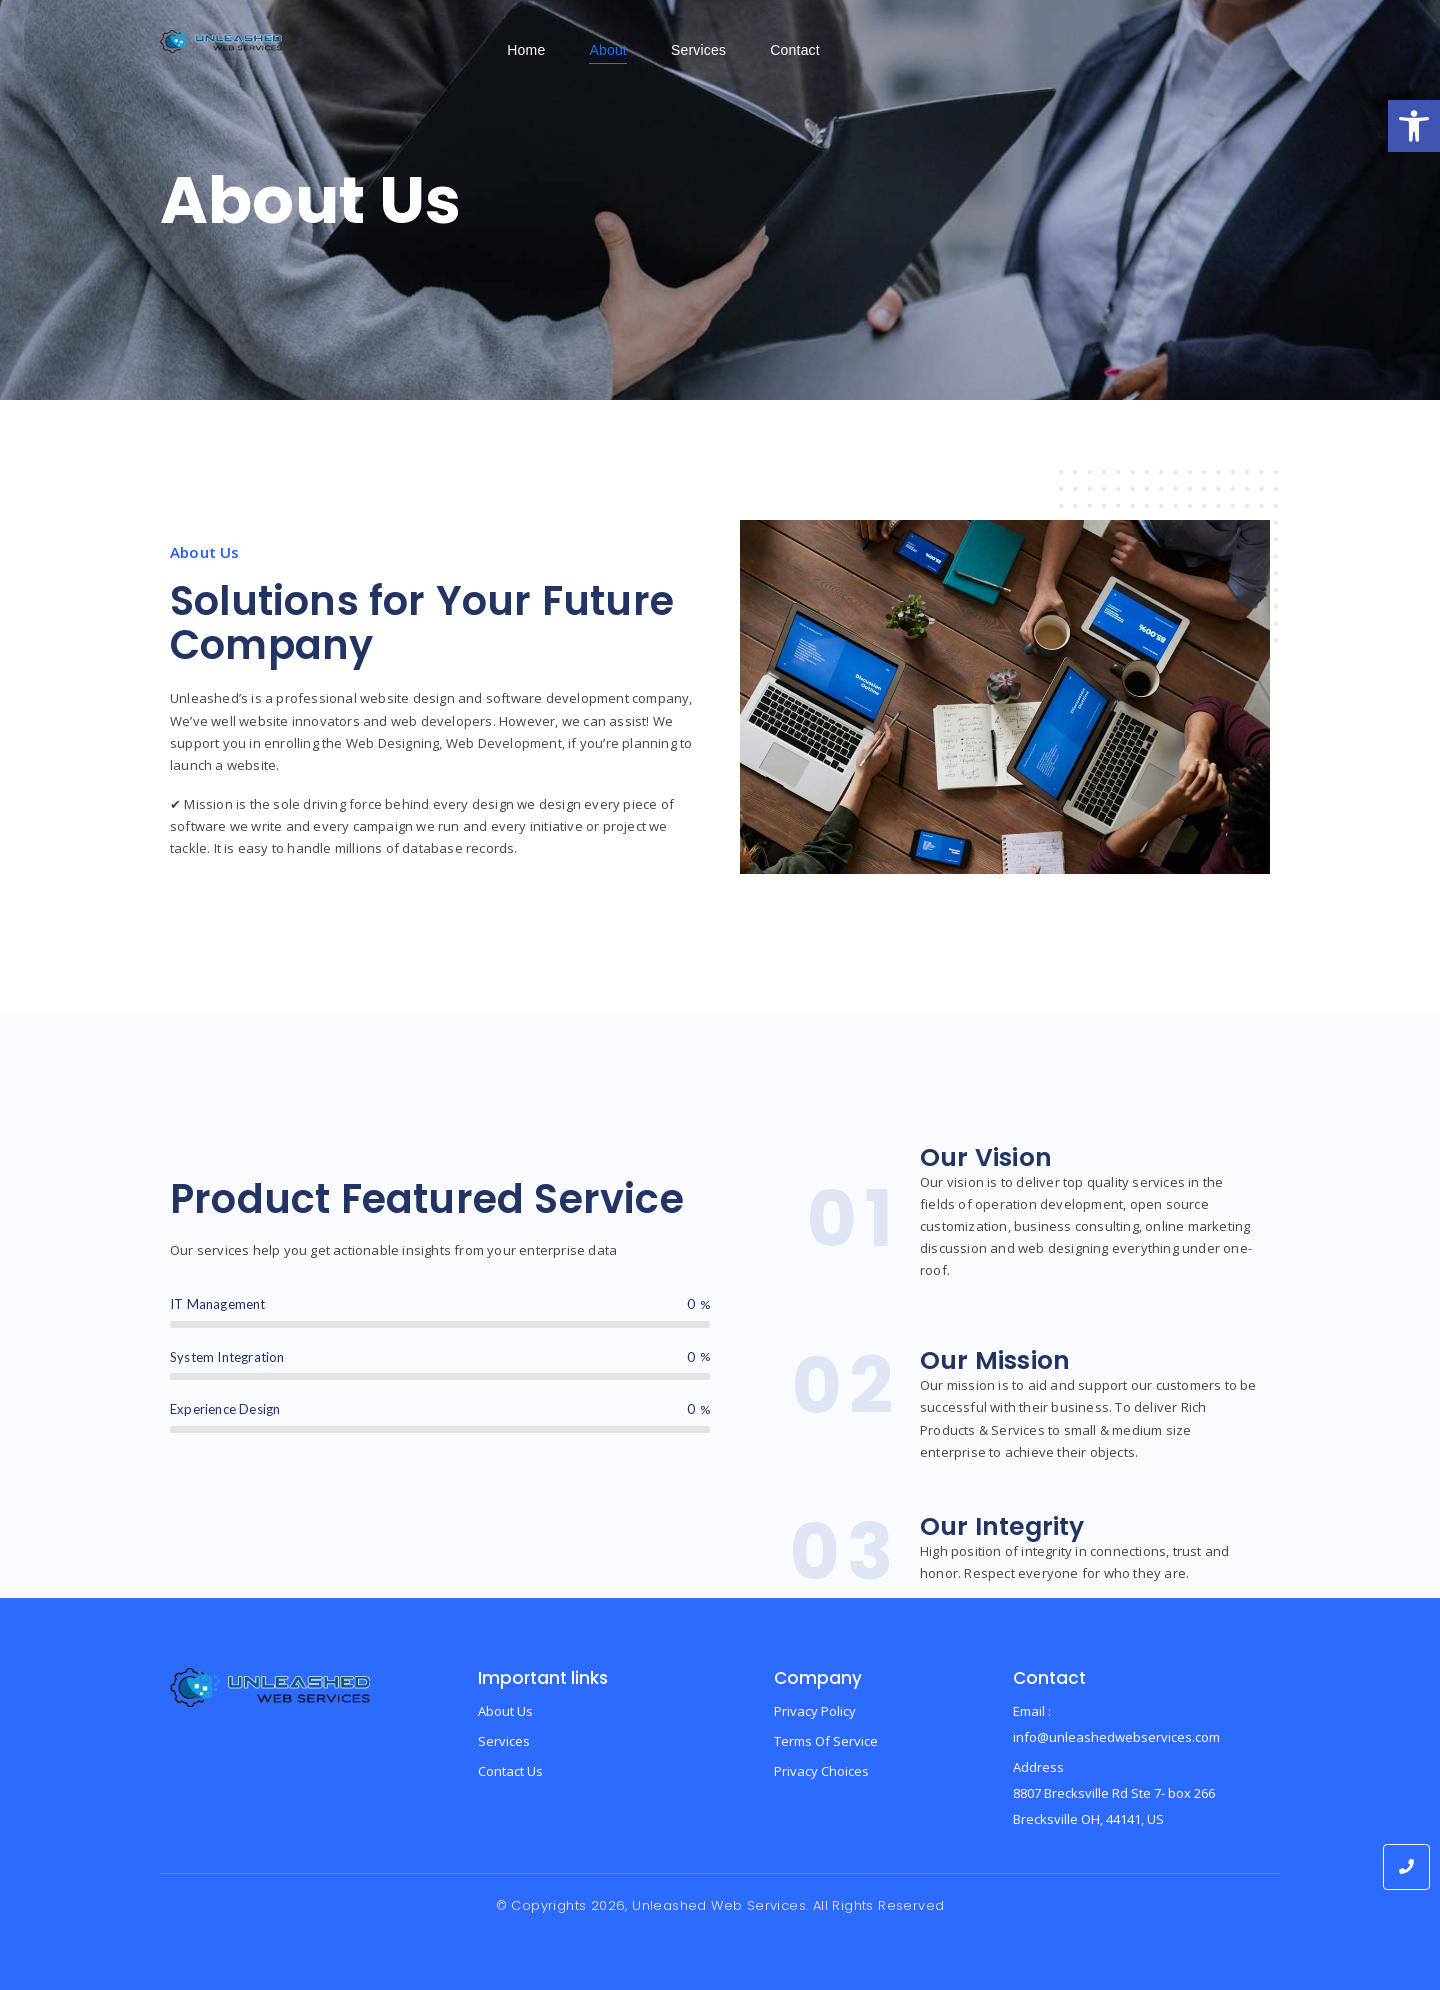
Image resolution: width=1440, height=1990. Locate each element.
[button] (1414, 126)
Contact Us (510, 1771)
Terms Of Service (826, 1741)
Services (504, 1741)
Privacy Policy (815, 1711)
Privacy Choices (821, 1771)
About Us (505, 1711)
